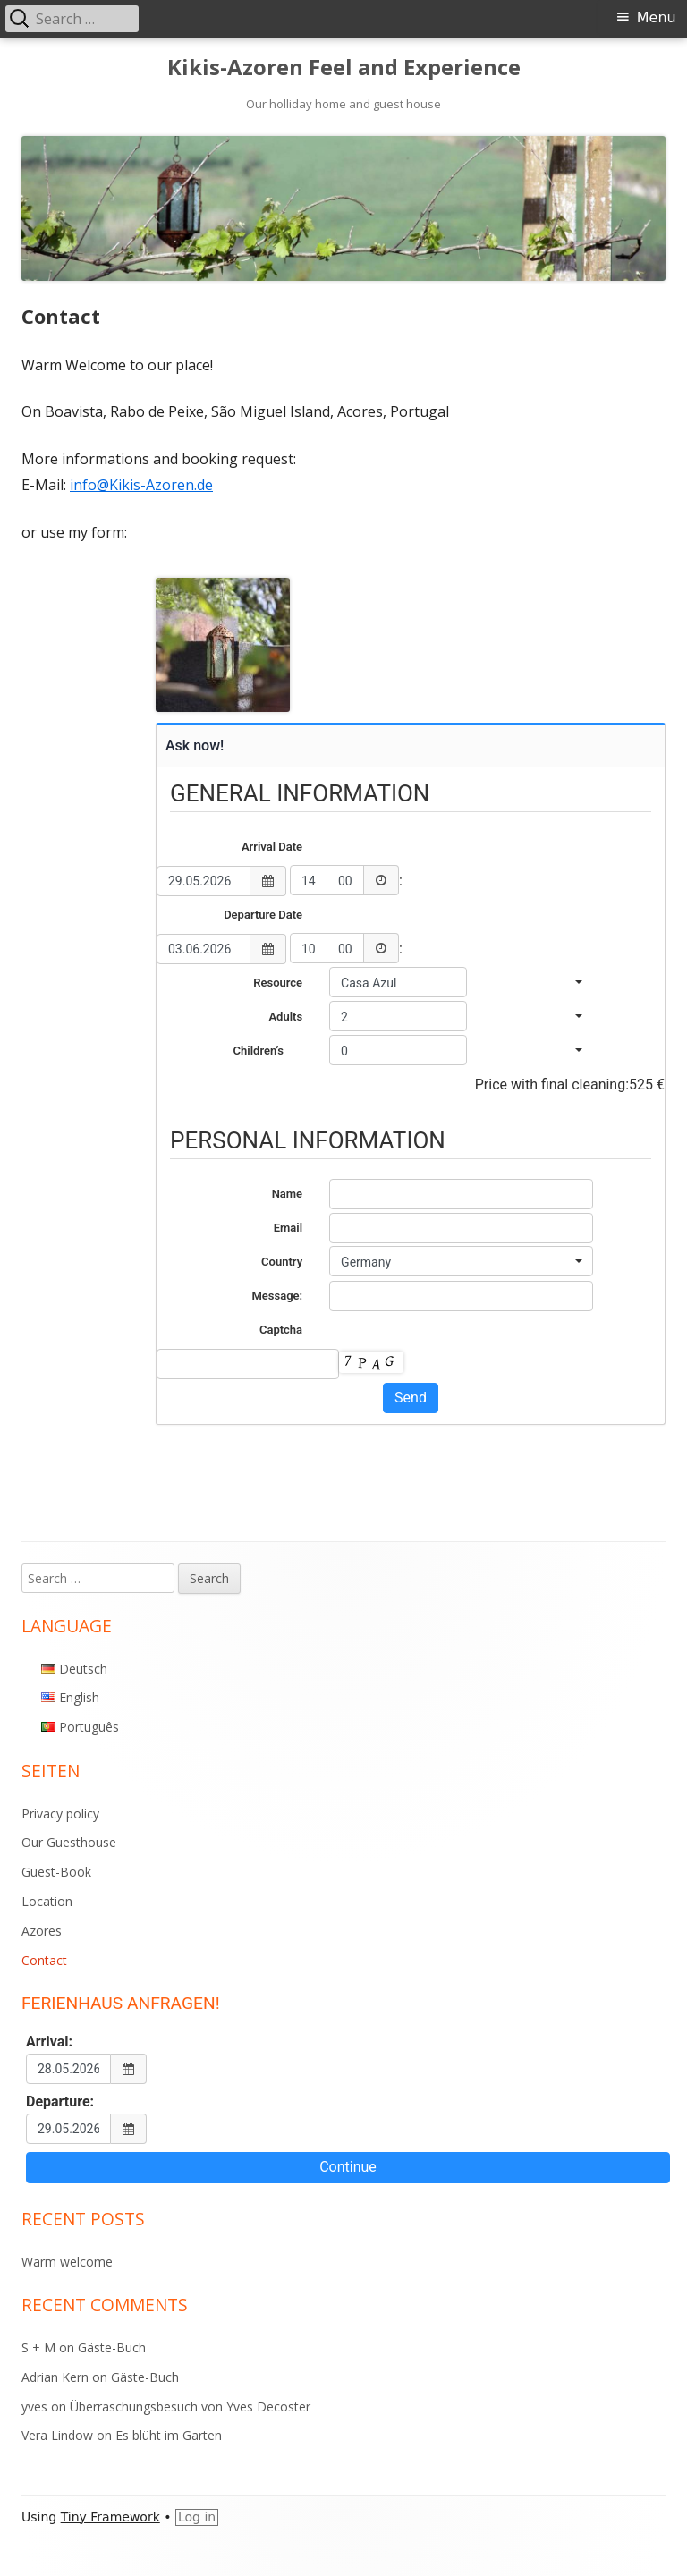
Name (287, 1193)
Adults (285, 1016)
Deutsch (83, 1668)
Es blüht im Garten (168, 2435)
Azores (41, 1930)
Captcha (280, 1329)
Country (281, 1261)
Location (46, 1901)
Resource (277, 982)
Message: (276, 1295)
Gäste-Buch (112, 2347)
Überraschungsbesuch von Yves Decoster (190, 2406)
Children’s (268, 1050)
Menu (656, 17)
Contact (44, 1960)
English (79, 1697)
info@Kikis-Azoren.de (141, 485)
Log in (197, 2517)
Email (288, 1227)
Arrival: (49, 2042)
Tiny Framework (110, 2517)
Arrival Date (272, 846)
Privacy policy (60, 1813)
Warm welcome (67, 2261)
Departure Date (263, 914)
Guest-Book (56, 1871)
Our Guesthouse (68, 1842)
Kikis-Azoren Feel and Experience (344, 67)
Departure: (60, 2102)
